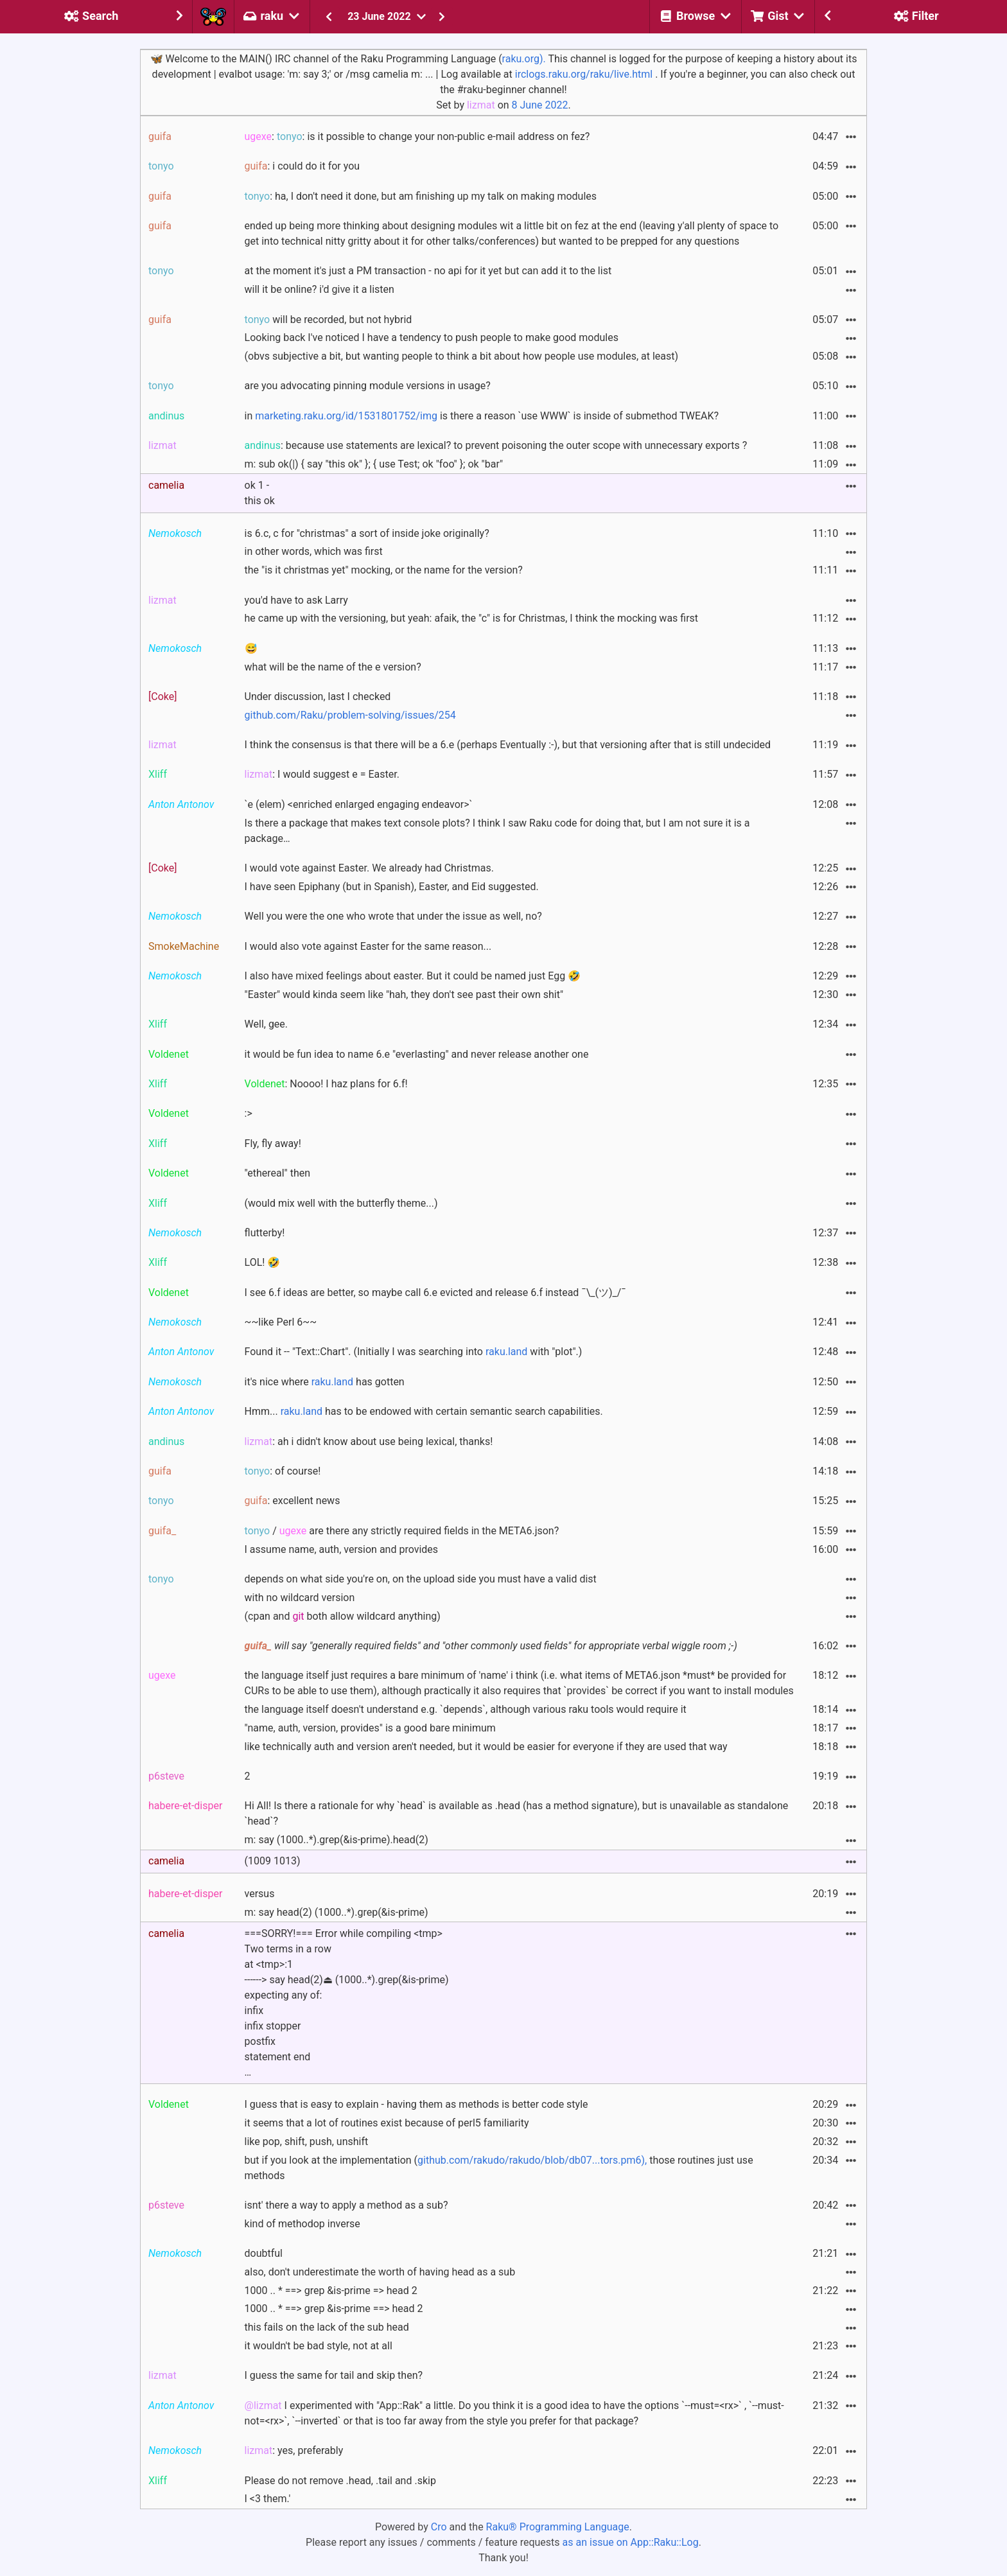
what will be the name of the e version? (333, 667)
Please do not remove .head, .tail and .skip (340, 2481)
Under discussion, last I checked (318, 696)
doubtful (264, 2253)
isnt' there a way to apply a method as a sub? (346, 2205)
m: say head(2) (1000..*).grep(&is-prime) (336, 1912)
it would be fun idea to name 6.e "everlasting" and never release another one (417, 1054)
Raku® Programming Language (557, 2527)
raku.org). (524, 59)
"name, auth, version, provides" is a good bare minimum (370, 1728)
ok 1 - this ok (260, 493)
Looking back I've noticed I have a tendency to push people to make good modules (431, 337)
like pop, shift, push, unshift (307, 2141)
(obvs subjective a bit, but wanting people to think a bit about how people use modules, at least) (462, 356)
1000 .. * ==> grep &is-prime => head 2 (331, 2290)
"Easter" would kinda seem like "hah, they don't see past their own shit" (404, 994)
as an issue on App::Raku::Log (631, 2542)
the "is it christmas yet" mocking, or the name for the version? (384, 570)
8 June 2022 (540, 105)
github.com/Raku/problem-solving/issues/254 (350, 715)
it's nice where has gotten (325, 1382)
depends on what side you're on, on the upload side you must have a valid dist (421, 1579)
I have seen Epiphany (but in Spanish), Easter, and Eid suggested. (392, 887)
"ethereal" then (278, 1173)
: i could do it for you (302, 166)
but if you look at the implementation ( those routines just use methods (499, 2168)
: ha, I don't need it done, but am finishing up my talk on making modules (421, 196)
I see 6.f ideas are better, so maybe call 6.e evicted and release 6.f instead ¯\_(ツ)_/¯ (435, 1292)
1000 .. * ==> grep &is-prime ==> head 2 (334, 2308)
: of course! (283, 1471)
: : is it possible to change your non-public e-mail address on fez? (417, 136)
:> (248, 1113)
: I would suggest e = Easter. (322, 774)
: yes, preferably (294, 2450)
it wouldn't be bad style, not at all (318, 2346)
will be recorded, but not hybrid (328, 319)
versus (260, 1894)
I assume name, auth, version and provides (342, 1549)
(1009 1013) (273, 1861)
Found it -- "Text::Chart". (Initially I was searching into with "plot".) (413, 1351)
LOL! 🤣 (263, 1262)
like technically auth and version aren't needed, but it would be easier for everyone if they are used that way (486, 1746)
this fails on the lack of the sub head (327, 2327)
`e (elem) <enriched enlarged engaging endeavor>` (359, 804)
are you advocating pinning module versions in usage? (368, 386)
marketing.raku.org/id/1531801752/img (346, 416)
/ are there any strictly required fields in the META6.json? (402, 1531)
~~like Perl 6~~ (281, 1322)
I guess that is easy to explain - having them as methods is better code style (416, 2104)
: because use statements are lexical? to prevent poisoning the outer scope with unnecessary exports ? (496, 445)
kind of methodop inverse (302, 2224)
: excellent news (292, 1500)
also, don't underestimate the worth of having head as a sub (380, 2272)
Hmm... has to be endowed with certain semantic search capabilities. (424, 1411)
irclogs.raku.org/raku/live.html (583, 74)
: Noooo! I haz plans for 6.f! (326, 1084)
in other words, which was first (314, 551)
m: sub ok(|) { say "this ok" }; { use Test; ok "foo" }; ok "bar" (374, 464)
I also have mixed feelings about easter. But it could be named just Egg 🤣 (413, 976)
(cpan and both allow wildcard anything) (343, 1616)
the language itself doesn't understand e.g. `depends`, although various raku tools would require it (466, 1709)
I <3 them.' (268, 2499)
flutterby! (265, 1233)
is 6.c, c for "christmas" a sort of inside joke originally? (367, 533)
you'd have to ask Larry (296, 600)
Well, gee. (266, 1024)
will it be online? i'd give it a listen (319, 289)
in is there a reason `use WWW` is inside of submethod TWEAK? (482, 416)
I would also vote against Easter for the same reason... (368, 946)
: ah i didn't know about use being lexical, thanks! (369, 1441)
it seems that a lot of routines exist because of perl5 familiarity (387, 2123)
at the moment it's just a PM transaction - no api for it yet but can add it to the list (428, 271)
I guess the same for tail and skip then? (334, 2375)
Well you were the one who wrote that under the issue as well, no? (393, 916)
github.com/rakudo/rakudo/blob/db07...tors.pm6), (532, 2160)
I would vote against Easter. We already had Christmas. (369, 868)
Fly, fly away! (273, 1143)
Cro (439, 2527)
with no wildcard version (300, 1597)
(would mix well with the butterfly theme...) (341, 1203)
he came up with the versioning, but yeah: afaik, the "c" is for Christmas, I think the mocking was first (472, 618)
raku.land (506, 1351)
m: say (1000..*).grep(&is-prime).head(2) (336, 1840)
